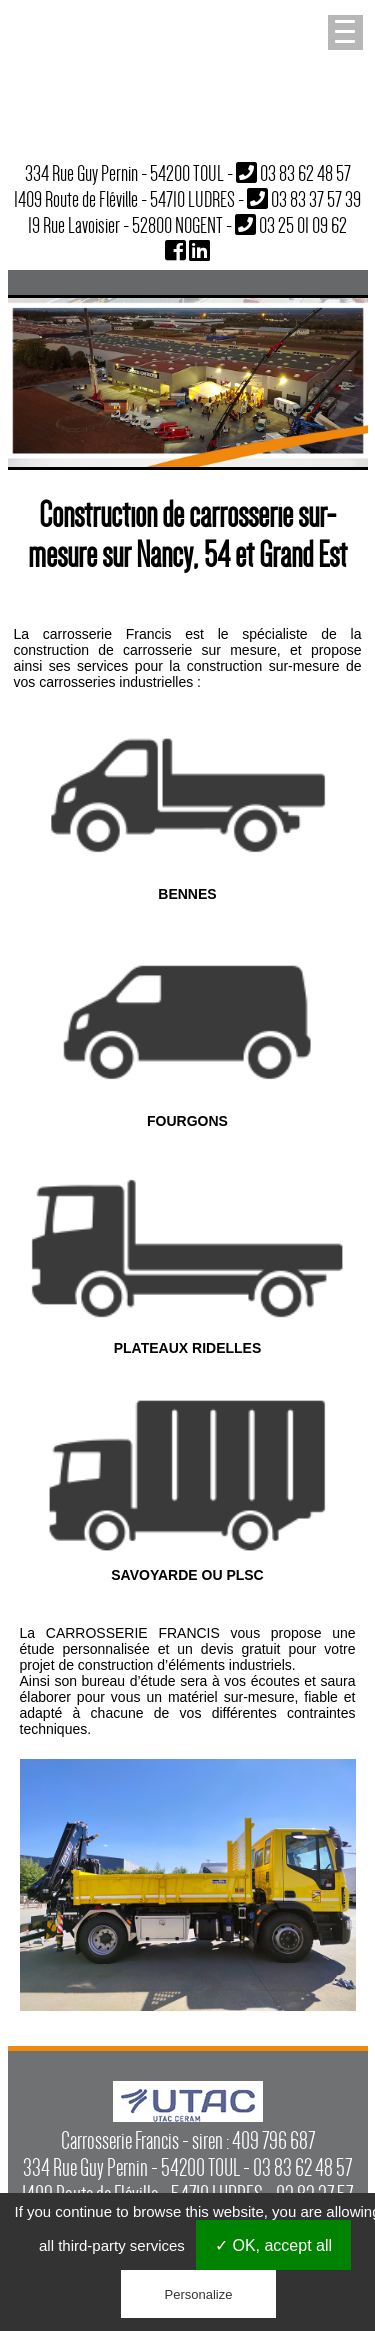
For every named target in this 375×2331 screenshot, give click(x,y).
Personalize (199, 2294)
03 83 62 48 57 (305, 173)
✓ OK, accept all (273, 2245)
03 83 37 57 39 (316, 199)
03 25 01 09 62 (303, 225)
